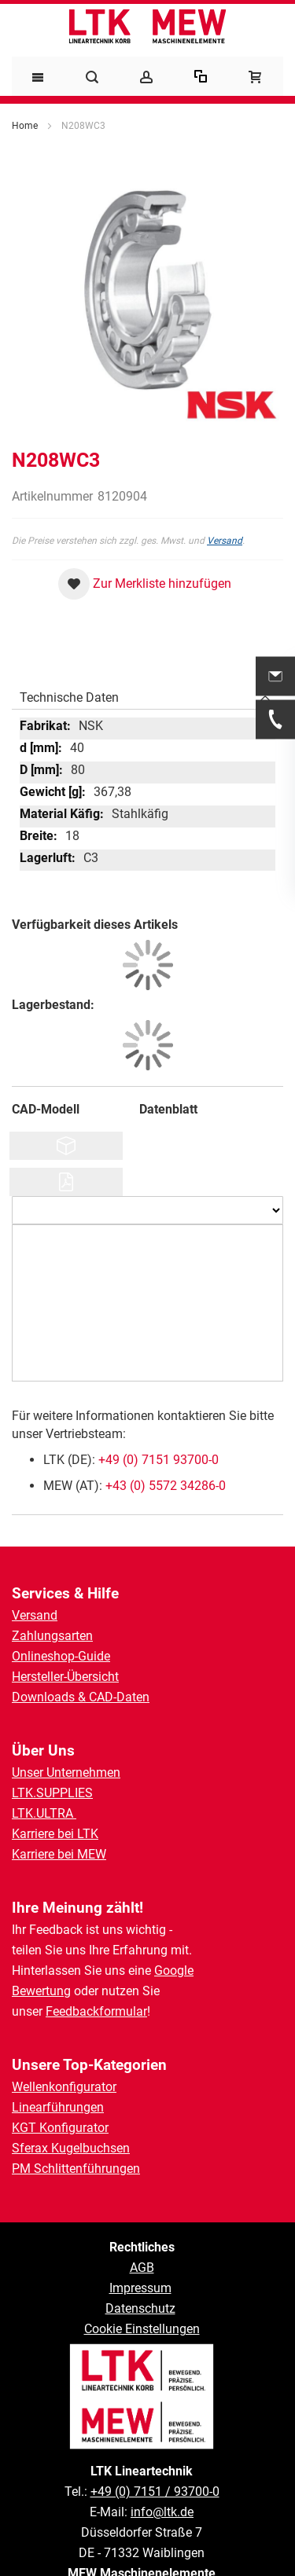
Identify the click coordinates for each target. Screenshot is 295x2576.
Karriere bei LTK (55, 1833)
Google (174, 1970)
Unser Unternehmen (66, 1772)
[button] (144, 584)
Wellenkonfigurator (64, 2086)
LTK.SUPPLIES (52, 1792)
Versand (224, 540)
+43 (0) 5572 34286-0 (165, 1485)
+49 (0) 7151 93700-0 (158, 1459)
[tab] (147, 694)
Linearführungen (58, 2107)
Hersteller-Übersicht (65, 1676)
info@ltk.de (162, 2511)
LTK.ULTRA (44, 1813)
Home (25, 125)
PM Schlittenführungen (76, 2168)
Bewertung (41, 1990)
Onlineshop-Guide (61, 1656)
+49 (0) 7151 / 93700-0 (154, 2491)
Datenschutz (140, 2308)
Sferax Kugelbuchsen (71, 2148)
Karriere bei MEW (59, 1854)
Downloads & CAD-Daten (80, 1697)
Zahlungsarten (52, 1635)
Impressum (140, 2288)
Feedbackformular (96, 2011)
